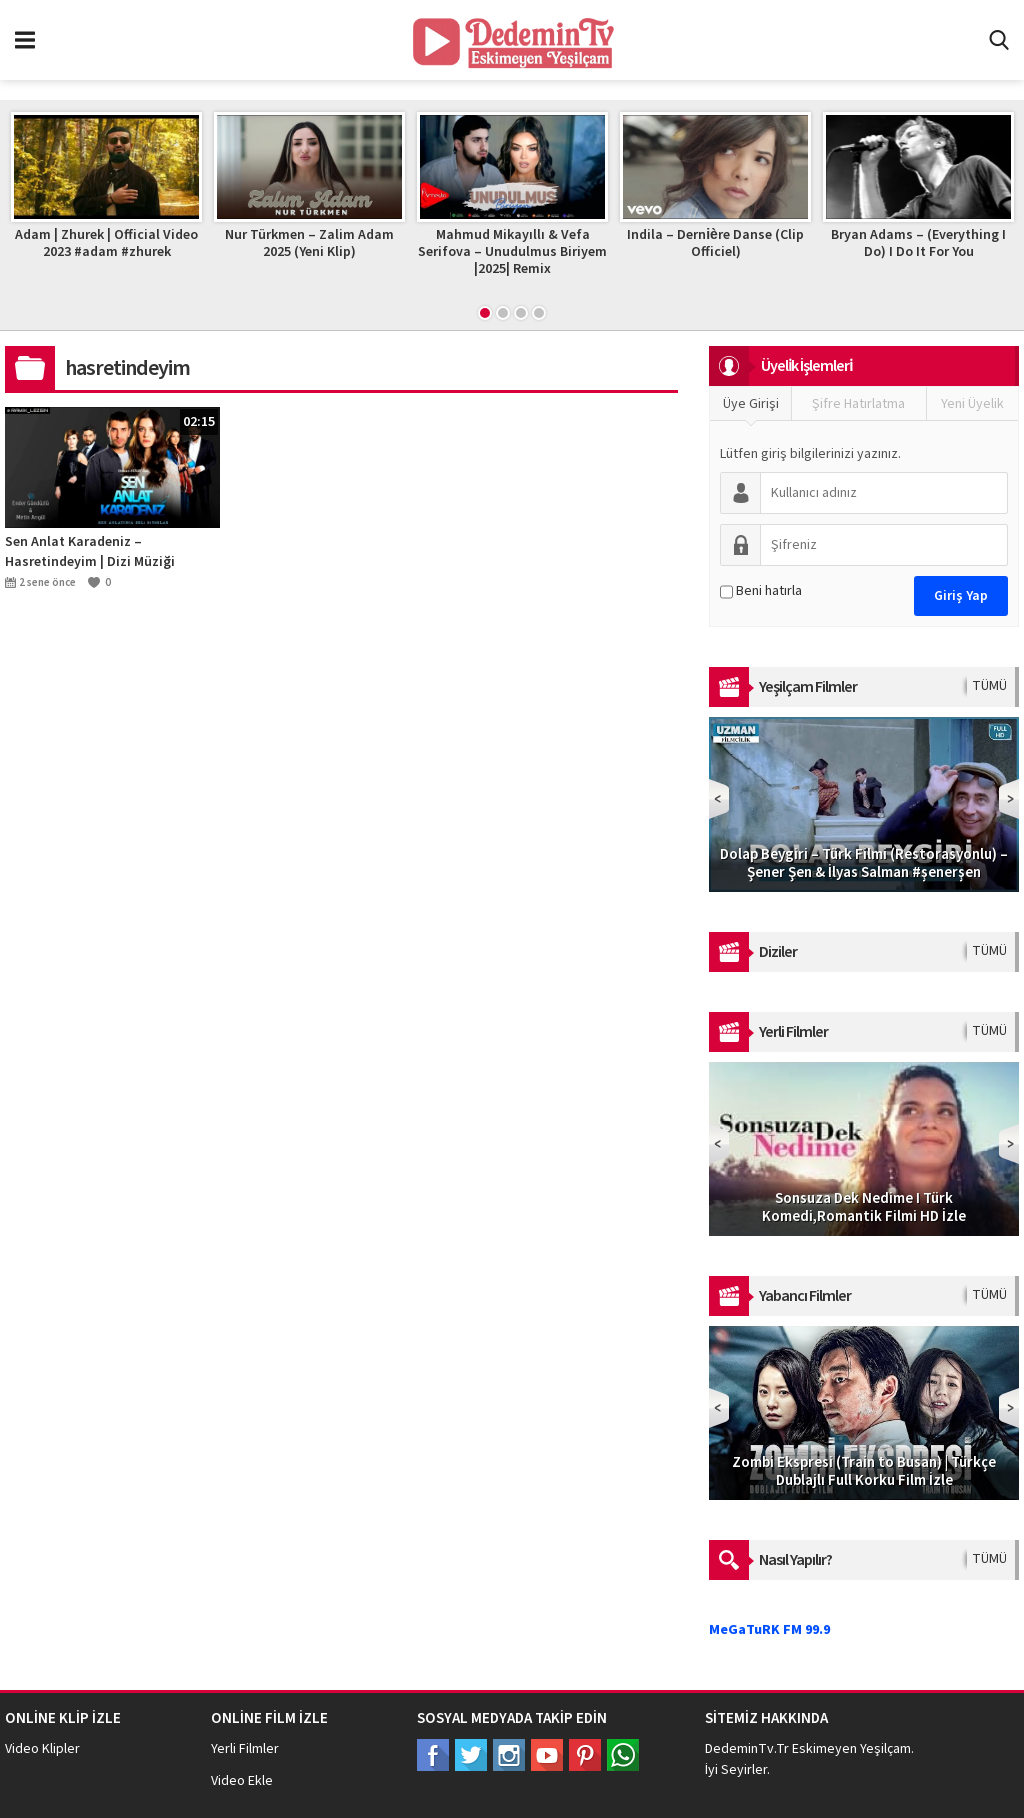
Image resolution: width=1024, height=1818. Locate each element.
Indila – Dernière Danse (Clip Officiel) (718, 243)
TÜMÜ (989, 686)
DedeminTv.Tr (747, 1749)
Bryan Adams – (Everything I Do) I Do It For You (921, 243)
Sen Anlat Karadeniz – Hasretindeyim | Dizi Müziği (90, 552)
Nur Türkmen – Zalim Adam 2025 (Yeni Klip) (312, 243)
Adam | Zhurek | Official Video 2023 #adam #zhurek (109, 243)
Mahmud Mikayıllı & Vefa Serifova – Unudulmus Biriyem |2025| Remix (515, 252)
